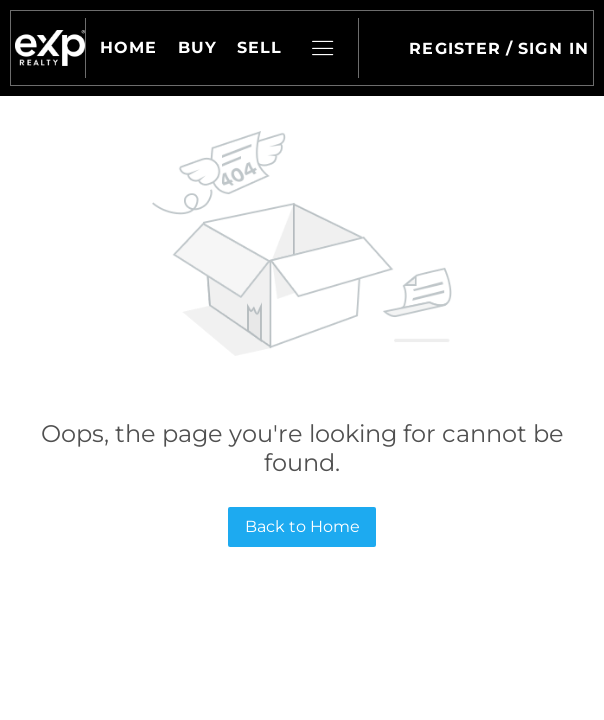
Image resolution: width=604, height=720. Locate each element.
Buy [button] (197, 47)
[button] (50, 48)
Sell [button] (259, 47)
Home (128, 47)
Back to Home (302, 526)
